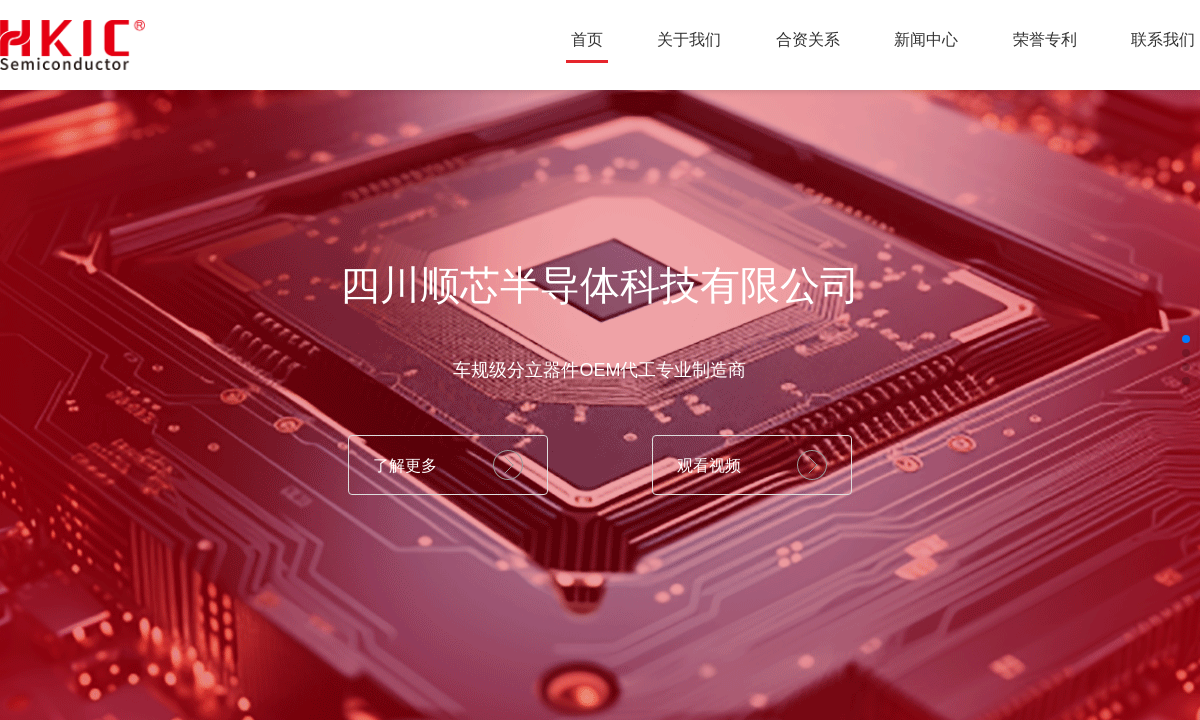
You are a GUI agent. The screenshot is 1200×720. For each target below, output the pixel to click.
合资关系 (808, 39)
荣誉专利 (1045, 39)
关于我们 (689, 39)
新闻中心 (926, 39)
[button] (1186, 339)
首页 (587, 39)
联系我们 (1163, 39)
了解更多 (405, 465)
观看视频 (709, 465)
